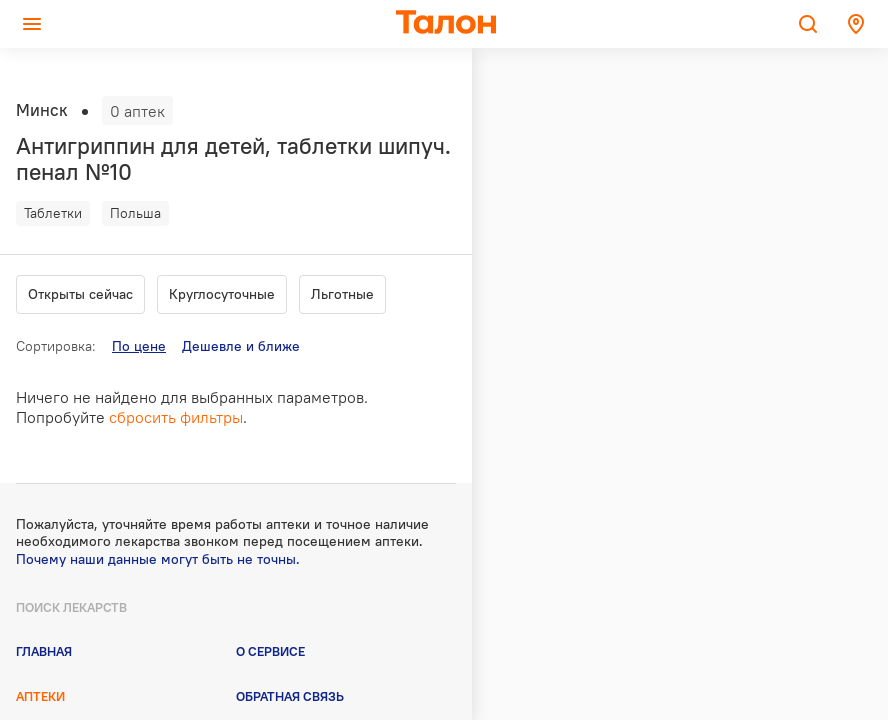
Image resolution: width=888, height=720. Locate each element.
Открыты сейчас (80, 294)
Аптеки (40, 696)
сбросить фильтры (176, 417)
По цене (139, 346)
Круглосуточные (222, 294)
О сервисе (270, 651)
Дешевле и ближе (241, 346)
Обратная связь (290, 696)
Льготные (342, 294)
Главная (44, 651)
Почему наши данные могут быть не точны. (158, 559)
